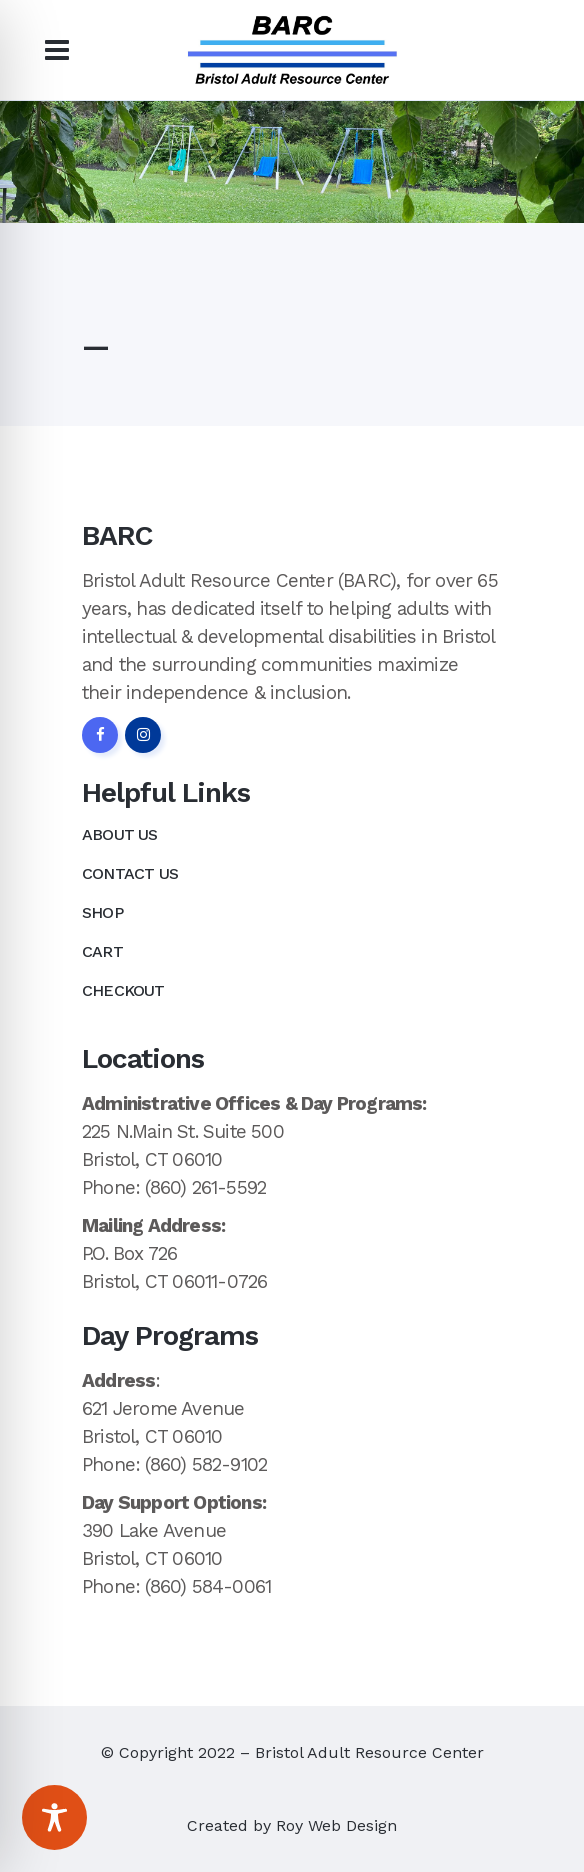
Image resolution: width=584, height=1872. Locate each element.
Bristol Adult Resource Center (369, 1752)
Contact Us (130, 873)
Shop (102, 912)
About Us (120, 834)
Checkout (123, 990)
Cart (102, 951)
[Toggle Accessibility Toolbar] (54, 1817)
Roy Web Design (336, 1825)
